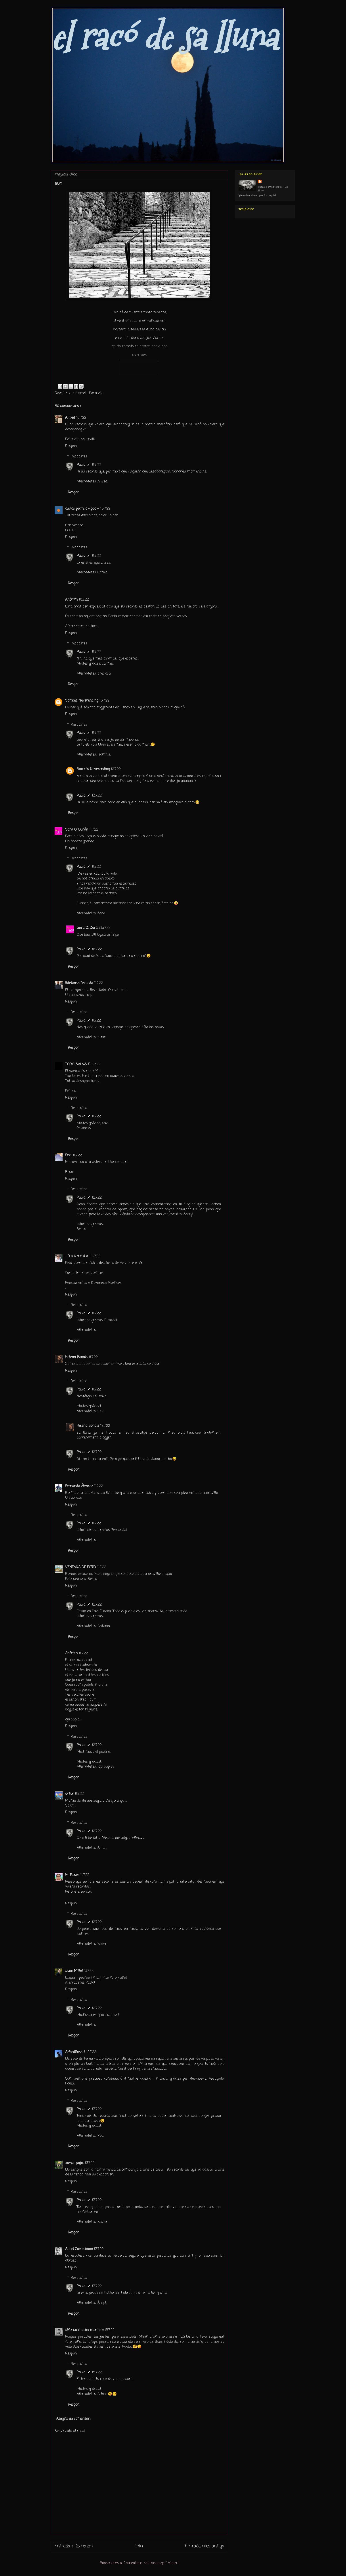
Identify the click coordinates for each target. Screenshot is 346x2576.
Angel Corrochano (79, 2249)
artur (69, 1794)
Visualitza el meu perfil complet (257, 195)
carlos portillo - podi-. (82, 508)
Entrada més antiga (204, 2546)
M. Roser (72, 1875)
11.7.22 (96, 465)
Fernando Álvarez (79, 1486)
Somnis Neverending (81, 700)
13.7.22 (97, 795)
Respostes (79, 456)
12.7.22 (116, 769)
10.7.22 (81, 417)
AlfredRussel (75, 2052)
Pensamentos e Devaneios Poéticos (93, 1283)
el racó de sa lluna (164, 37)
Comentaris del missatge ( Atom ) (151, 2563)
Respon (71, 446)
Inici (139, 2546)
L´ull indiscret (75, 393)
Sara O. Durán (76, 829)
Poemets (96, 393)
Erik (68, 1155)
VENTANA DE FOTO (80, 1567)
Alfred (70, 417)
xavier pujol (74, 2163)
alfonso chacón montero (84, 2330)
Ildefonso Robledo (79, 983)
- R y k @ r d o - (77, 1256)
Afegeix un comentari (73, 2419)
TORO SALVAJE (77, 1064)
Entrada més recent (74, 2546)
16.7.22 (97, 949)
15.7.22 (106, 928)
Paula (81, 465)
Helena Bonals (76, 1357)
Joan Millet (74, 1971)
